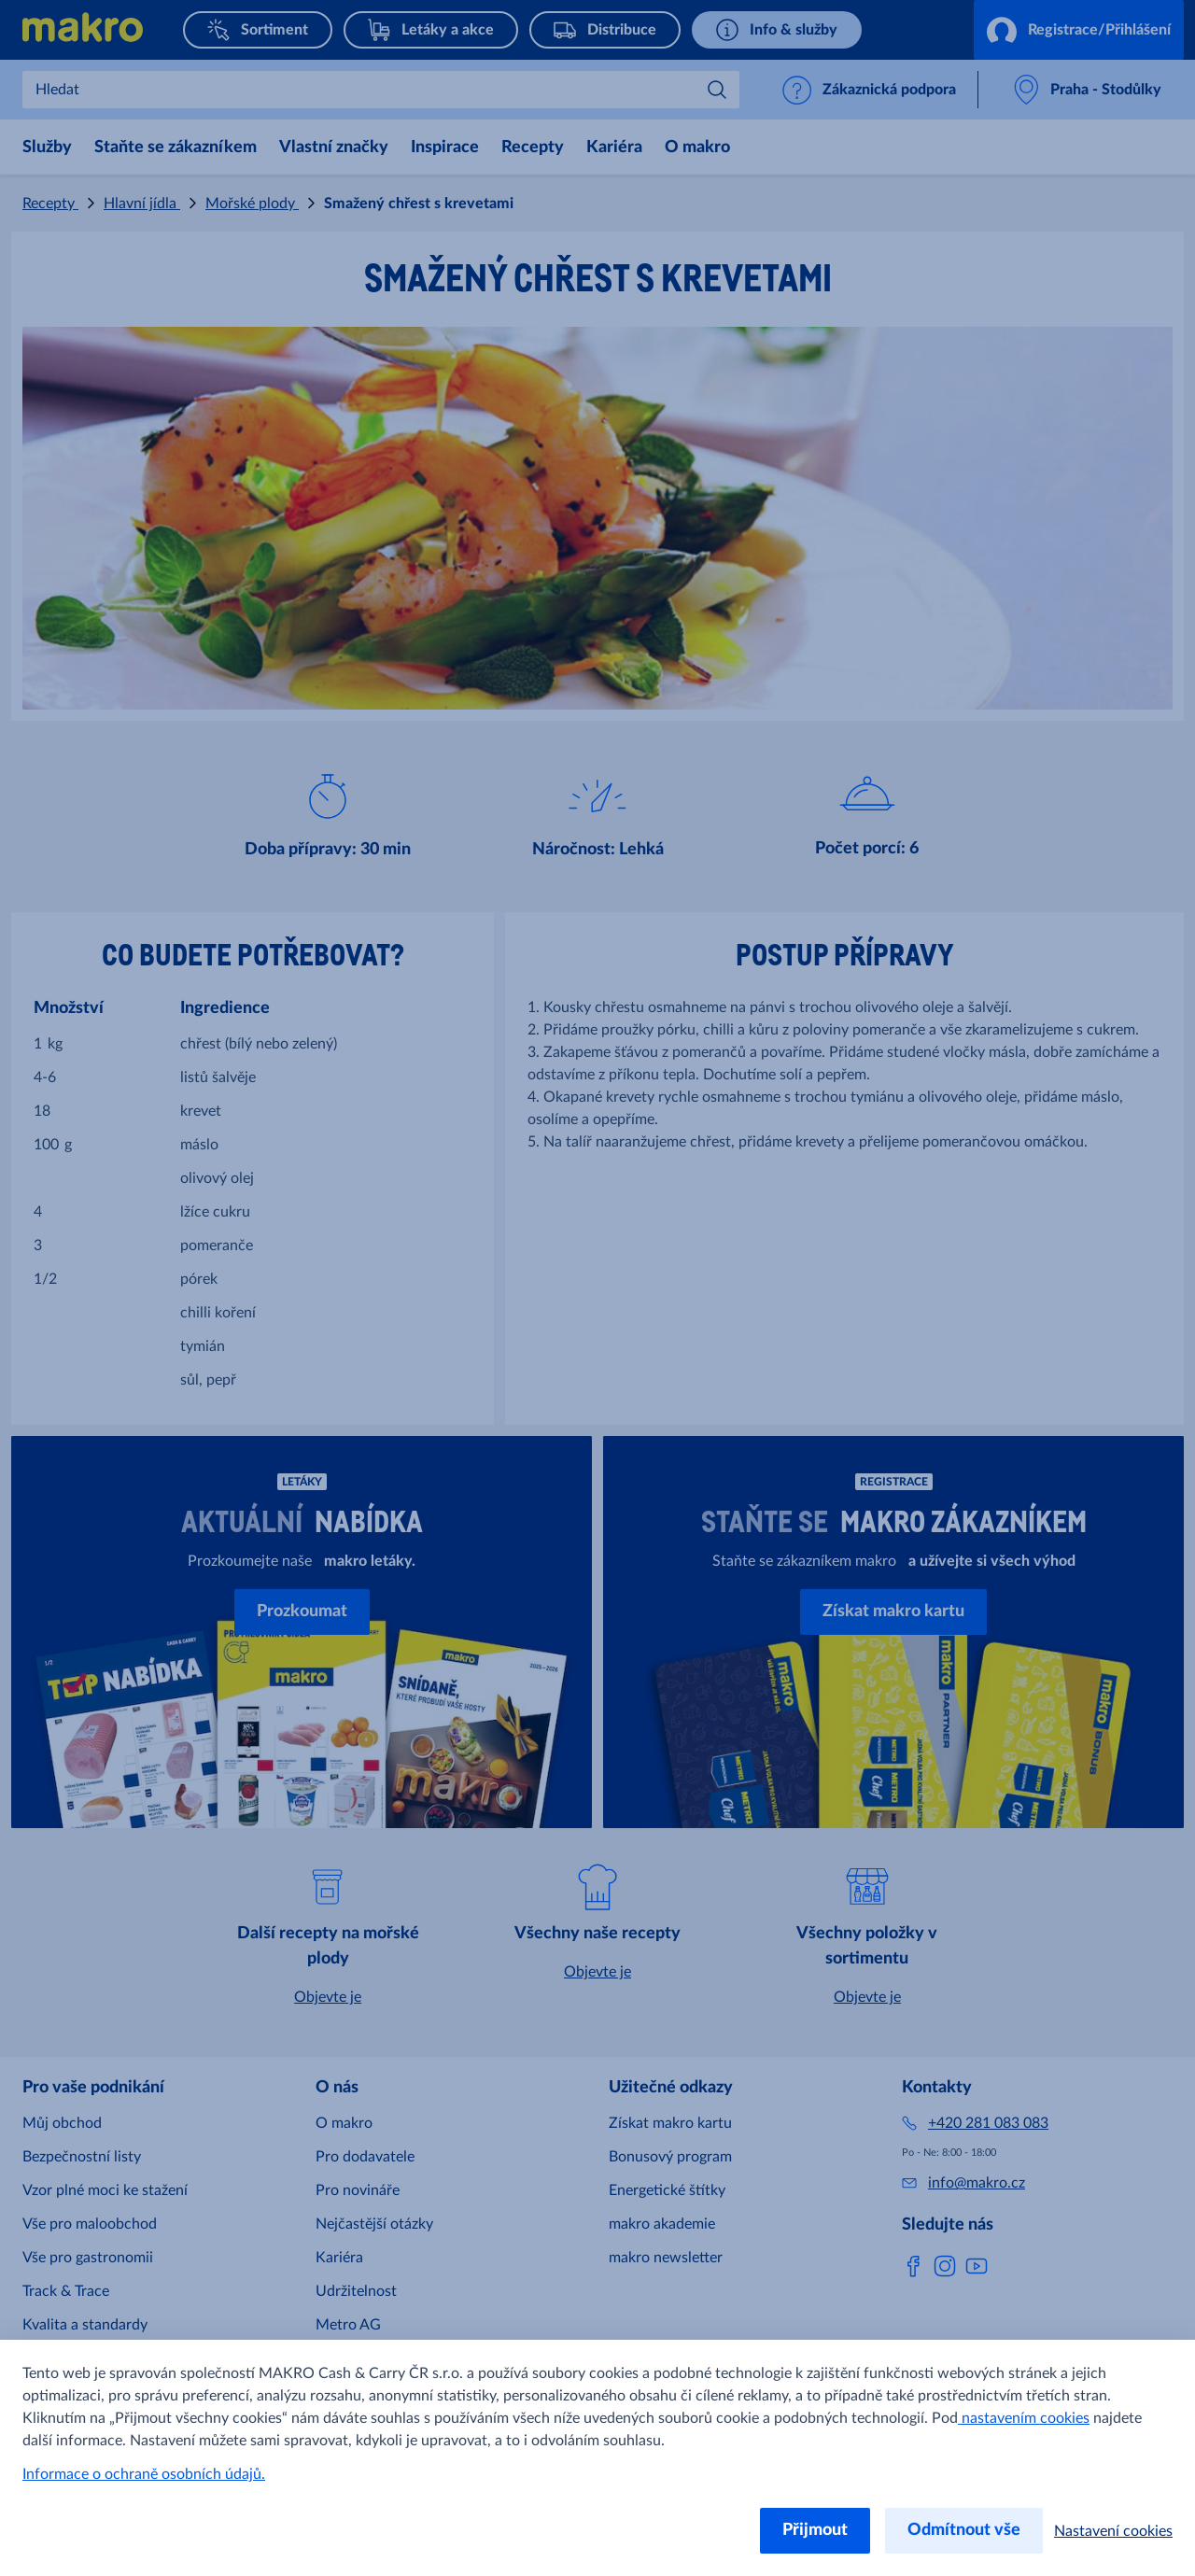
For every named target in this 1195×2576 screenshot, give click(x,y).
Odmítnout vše (963, 2530)
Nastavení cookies (1113, 2531)
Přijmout (815, 2530)
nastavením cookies (1024, 2418)
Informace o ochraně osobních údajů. (143, 2474)
